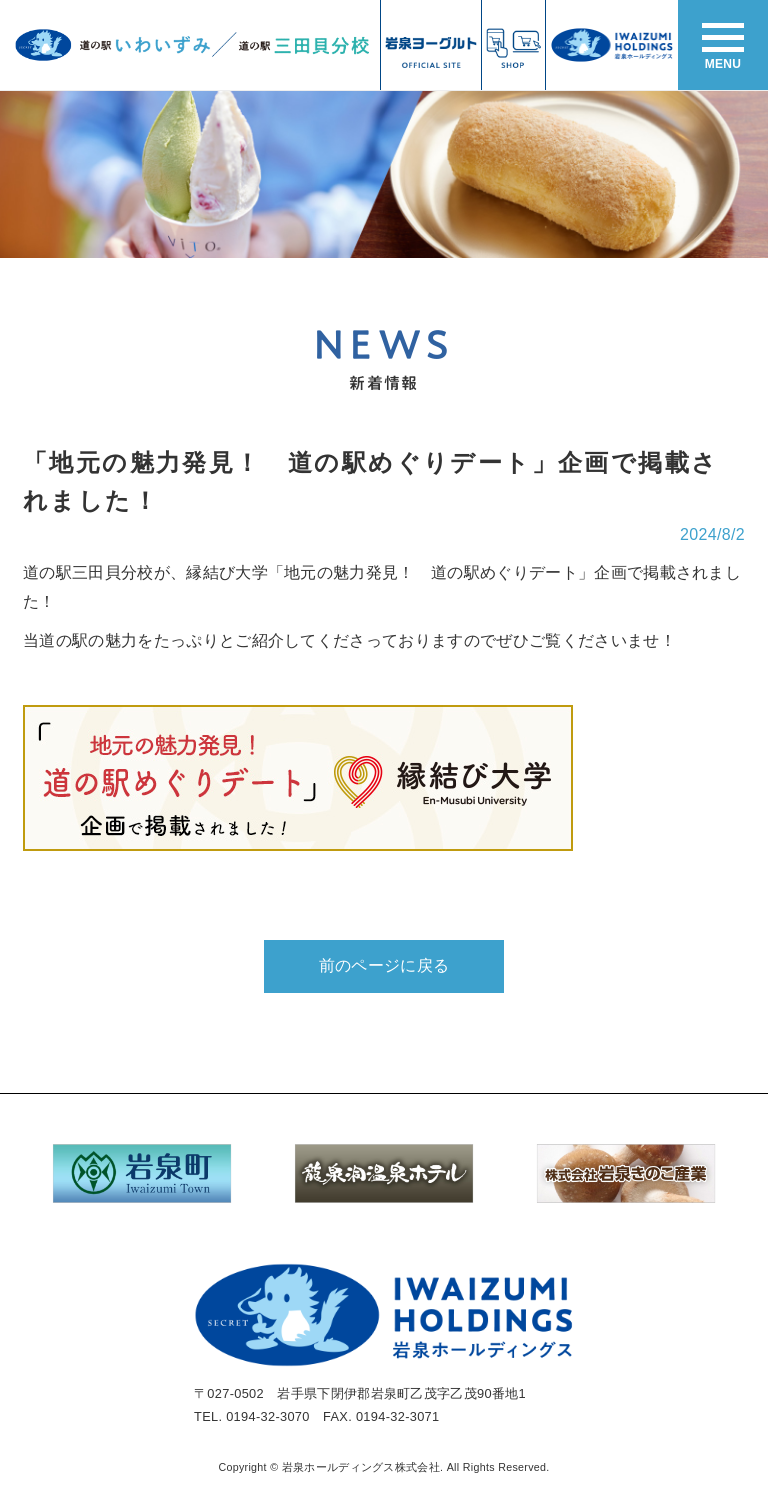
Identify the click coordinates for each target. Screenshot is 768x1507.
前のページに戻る (384, 965)
